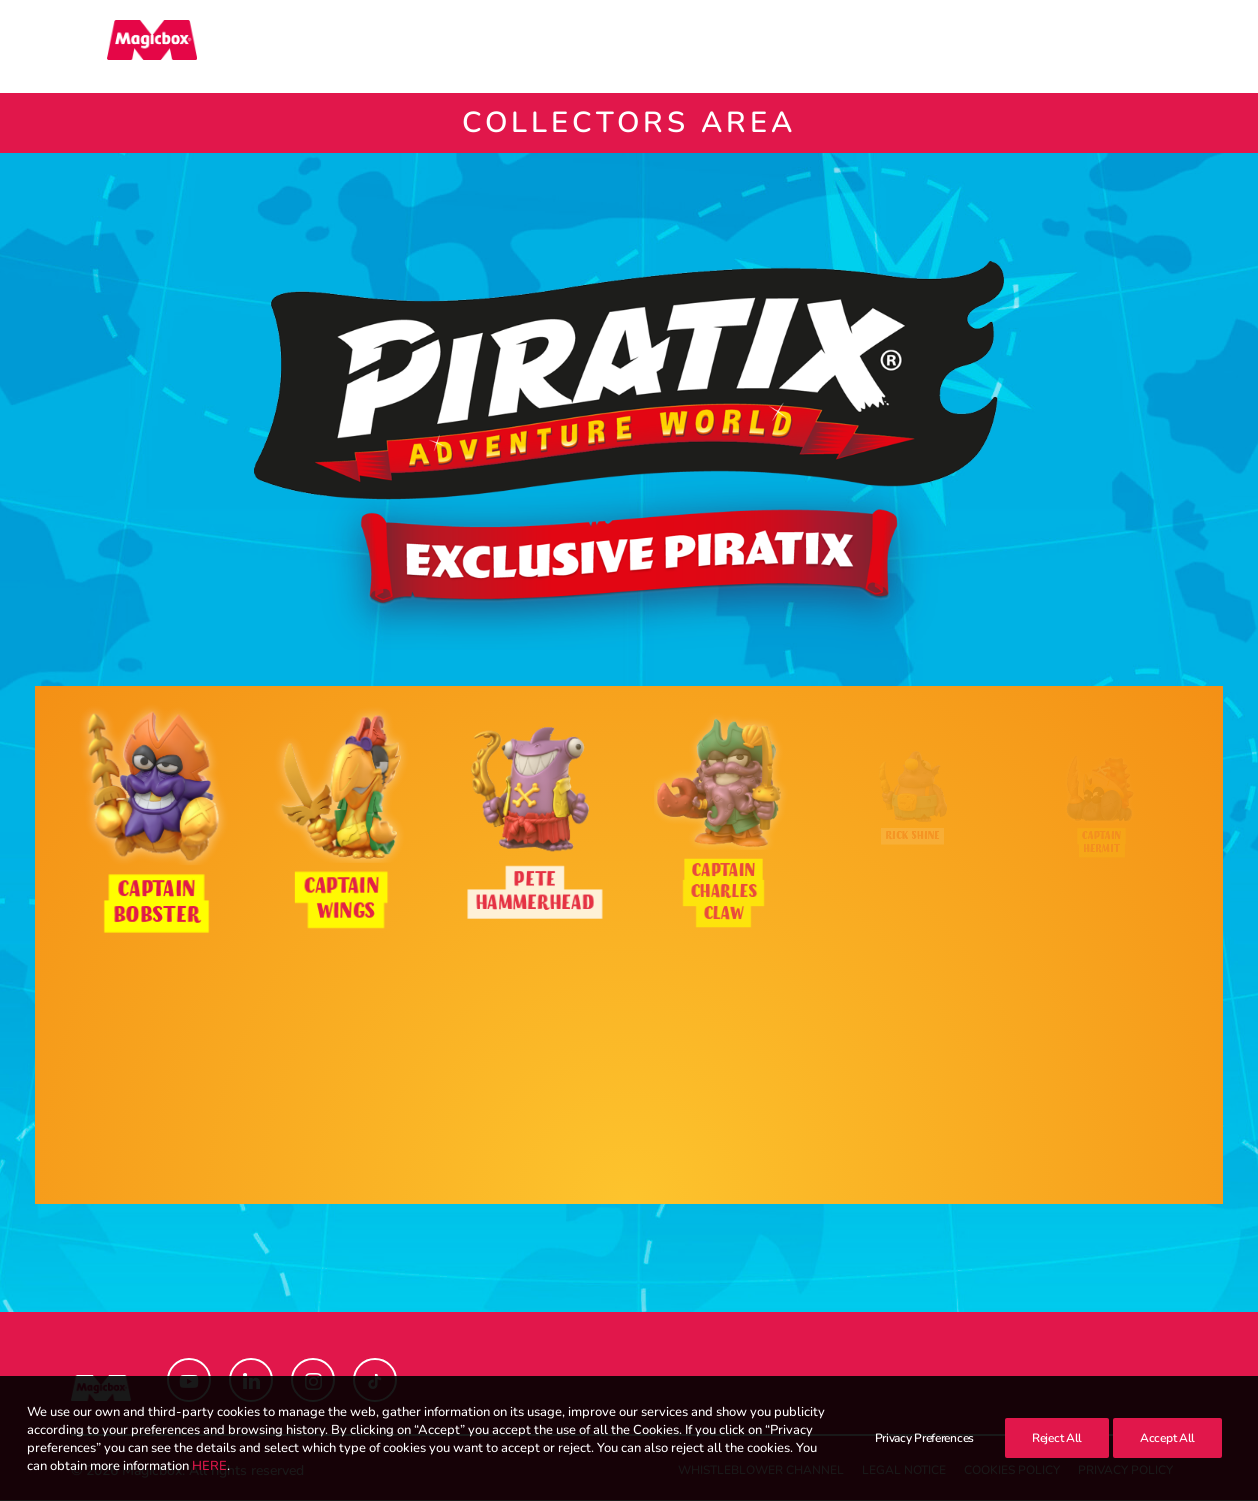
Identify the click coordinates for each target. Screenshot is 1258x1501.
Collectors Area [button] (732, 47)
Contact (987, 47)
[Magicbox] (116, 47)
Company (881, 47)
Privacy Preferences (924, 1460)
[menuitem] (566, 47)
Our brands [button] (566, 47)
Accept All (1167, 1460)
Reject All (1057, 1460)
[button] (1178, 47)
